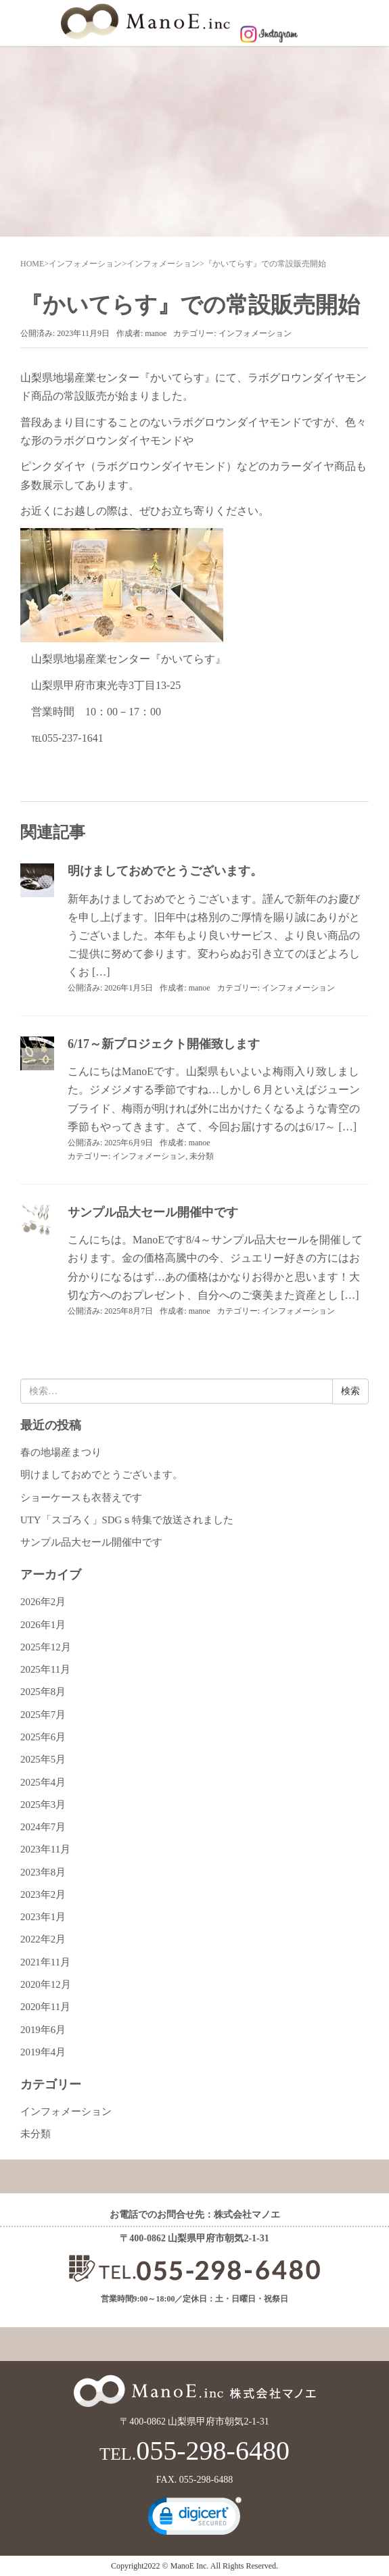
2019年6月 (43, 2029)
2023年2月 (43, 1894)
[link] (194, 2519)
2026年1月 (43, 1624)
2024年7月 (43, 1826)
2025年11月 (45, 1669)
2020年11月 (45, 2006)
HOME (32, 263)
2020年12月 (45, 1984)
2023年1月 (43, 1916)
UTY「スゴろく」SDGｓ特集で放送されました (126, 1519)
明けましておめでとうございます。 (165, 871)
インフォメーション (85, 263)
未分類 (201, 1156)
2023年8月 (43, 1872)
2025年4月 (43, 1782)
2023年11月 (45, 1849)
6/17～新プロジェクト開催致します (164, 1044)
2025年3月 (43, 1804)
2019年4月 (43, 2052)
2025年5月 (43, 1759)
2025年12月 (45, 1647)
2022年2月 (43, 1939)
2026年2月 (43, 1601)
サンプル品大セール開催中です (153, 1212)
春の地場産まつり (60, 1452)
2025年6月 (43, 1737)
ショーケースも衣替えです (81, 1497)
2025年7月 (43, 1714)
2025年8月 (43, 1691)
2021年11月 (45, 1962)
